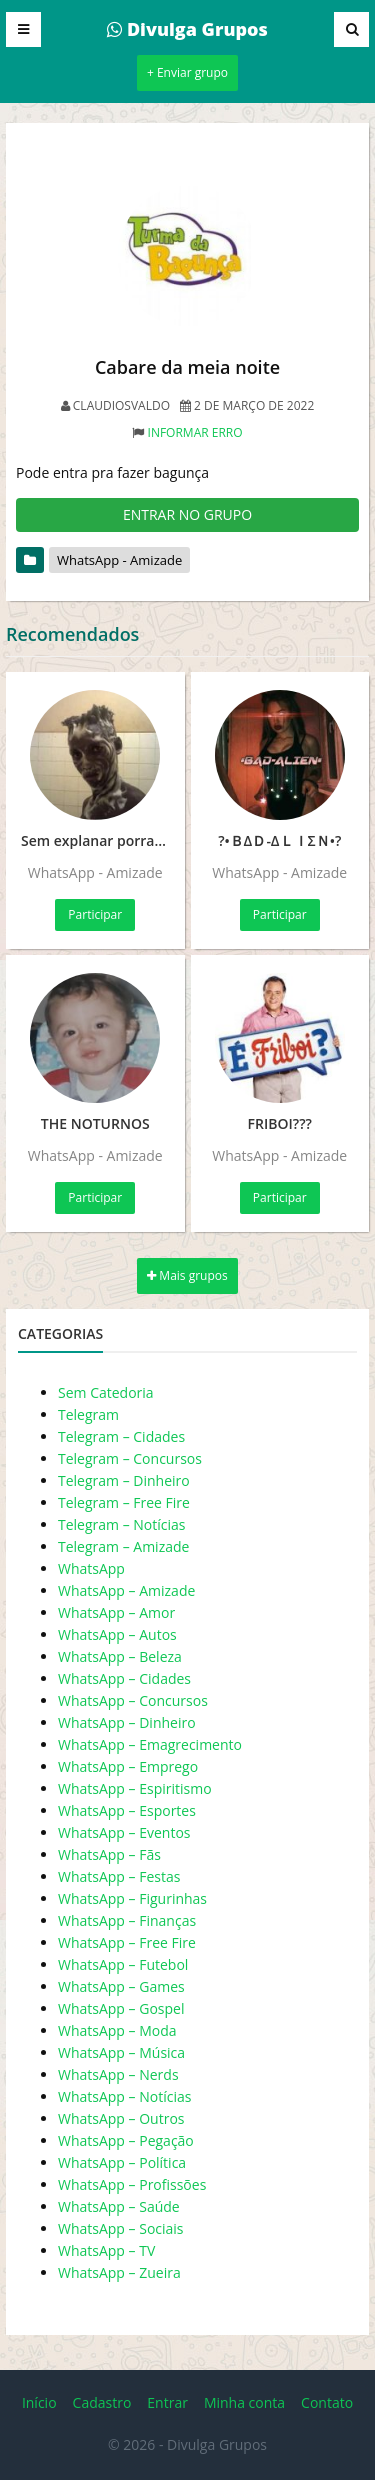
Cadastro (102, 2402)
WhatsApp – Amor (116, 1612)
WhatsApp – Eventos (124, 1832)
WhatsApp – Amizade (126, 1590)
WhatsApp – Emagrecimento (150, 1744)
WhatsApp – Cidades (124, 1678)
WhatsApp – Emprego (128, 1766)
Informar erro (195, 432)
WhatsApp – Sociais (121, 2228)
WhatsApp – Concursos (133, 1700)
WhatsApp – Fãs (109, 1854)
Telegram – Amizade (123, 1546)
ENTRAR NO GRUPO (187, 514)
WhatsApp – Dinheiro (127, 1722)
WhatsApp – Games (121, 1986)
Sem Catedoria (106, 1392)
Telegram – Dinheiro (124, 1480)
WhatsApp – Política (122, 2162)
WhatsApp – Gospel (121, 2008)
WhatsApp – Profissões (132, 2184)
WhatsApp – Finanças (127, 1920)
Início (39, 2402)
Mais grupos (187, 1275)
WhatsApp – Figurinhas (132, 1898)
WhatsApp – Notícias (124, 2096)
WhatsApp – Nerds (118, 2074)
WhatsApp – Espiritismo (135, 1788)
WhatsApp (91, 1568)
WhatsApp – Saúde (119, 2206)
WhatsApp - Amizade (119, 560)
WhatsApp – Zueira (119, 2272)
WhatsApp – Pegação (126, 2140)
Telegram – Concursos (130, 1458)
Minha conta (244, 2402)
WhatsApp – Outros (121, 2118)
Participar (95, 914)
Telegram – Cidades (121, 1436)
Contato (327, 2402)
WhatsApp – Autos (117, 1634)
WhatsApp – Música (121, 2052)
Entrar (167, 2402)
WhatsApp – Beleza (120, 1656)
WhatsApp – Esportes (127, 1810)
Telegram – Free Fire (124, 1502)
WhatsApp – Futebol (123, 1964)
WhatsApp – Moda (117, 2030)
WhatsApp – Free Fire (127, 1942)
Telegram (88, 1414)
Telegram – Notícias (121, 1524)
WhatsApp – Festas (119, 1876)
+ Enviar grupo (187, 72)
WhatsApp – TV (106, 2250)
